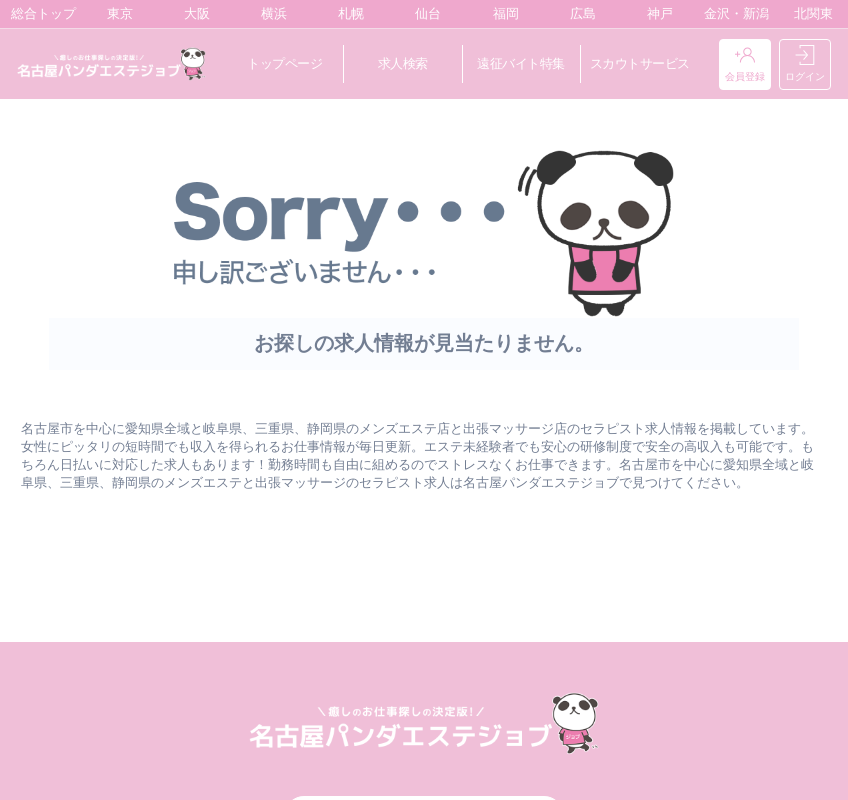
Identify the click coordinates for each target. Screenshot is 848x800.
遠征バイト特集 (521, 63)
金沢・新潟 (732, 14)
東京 (115, 14)
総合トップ (39, 14)
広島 (578, 14)
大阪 (192, 14)
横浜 (269, 14)
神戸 (655, 14)
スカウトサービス (640, 63)
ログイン (805, 64)
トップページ (284, 63)
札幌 (346, 14)
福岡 (501, 14)
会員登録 (745, 64)
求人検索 (403, 63)
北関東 (809, 14)
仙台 (423, 14)
